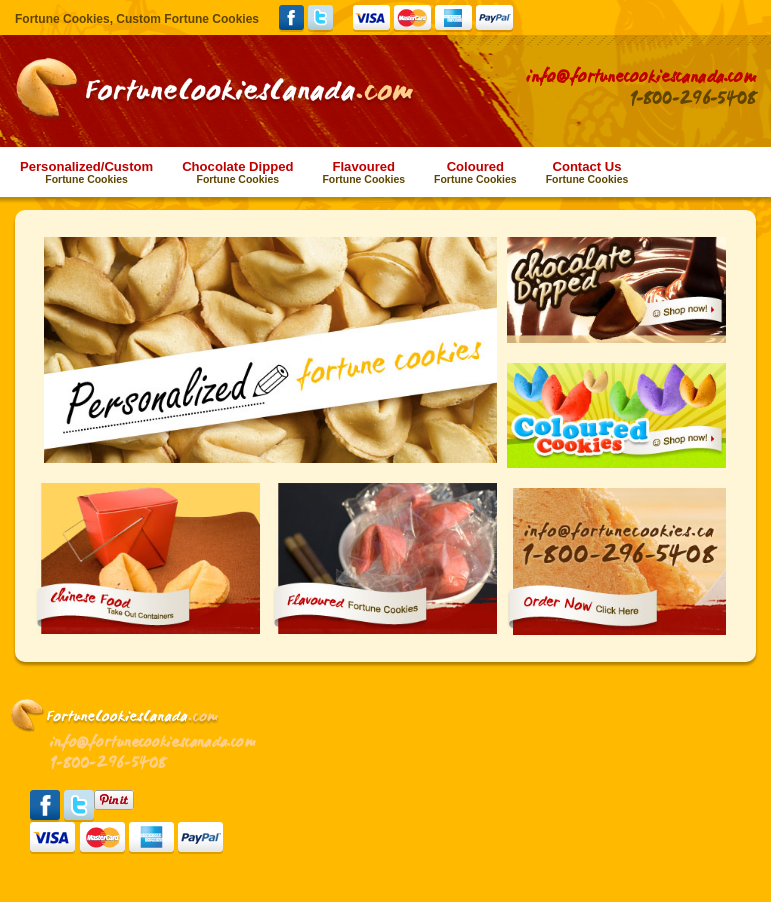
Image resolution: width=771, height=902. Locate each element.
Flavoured (363, 172)
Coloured (475, 172)
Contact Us (587, 172)
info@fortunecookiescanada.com (641, 77)
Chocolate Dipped (237, 172)
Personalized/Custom (86, 172)
